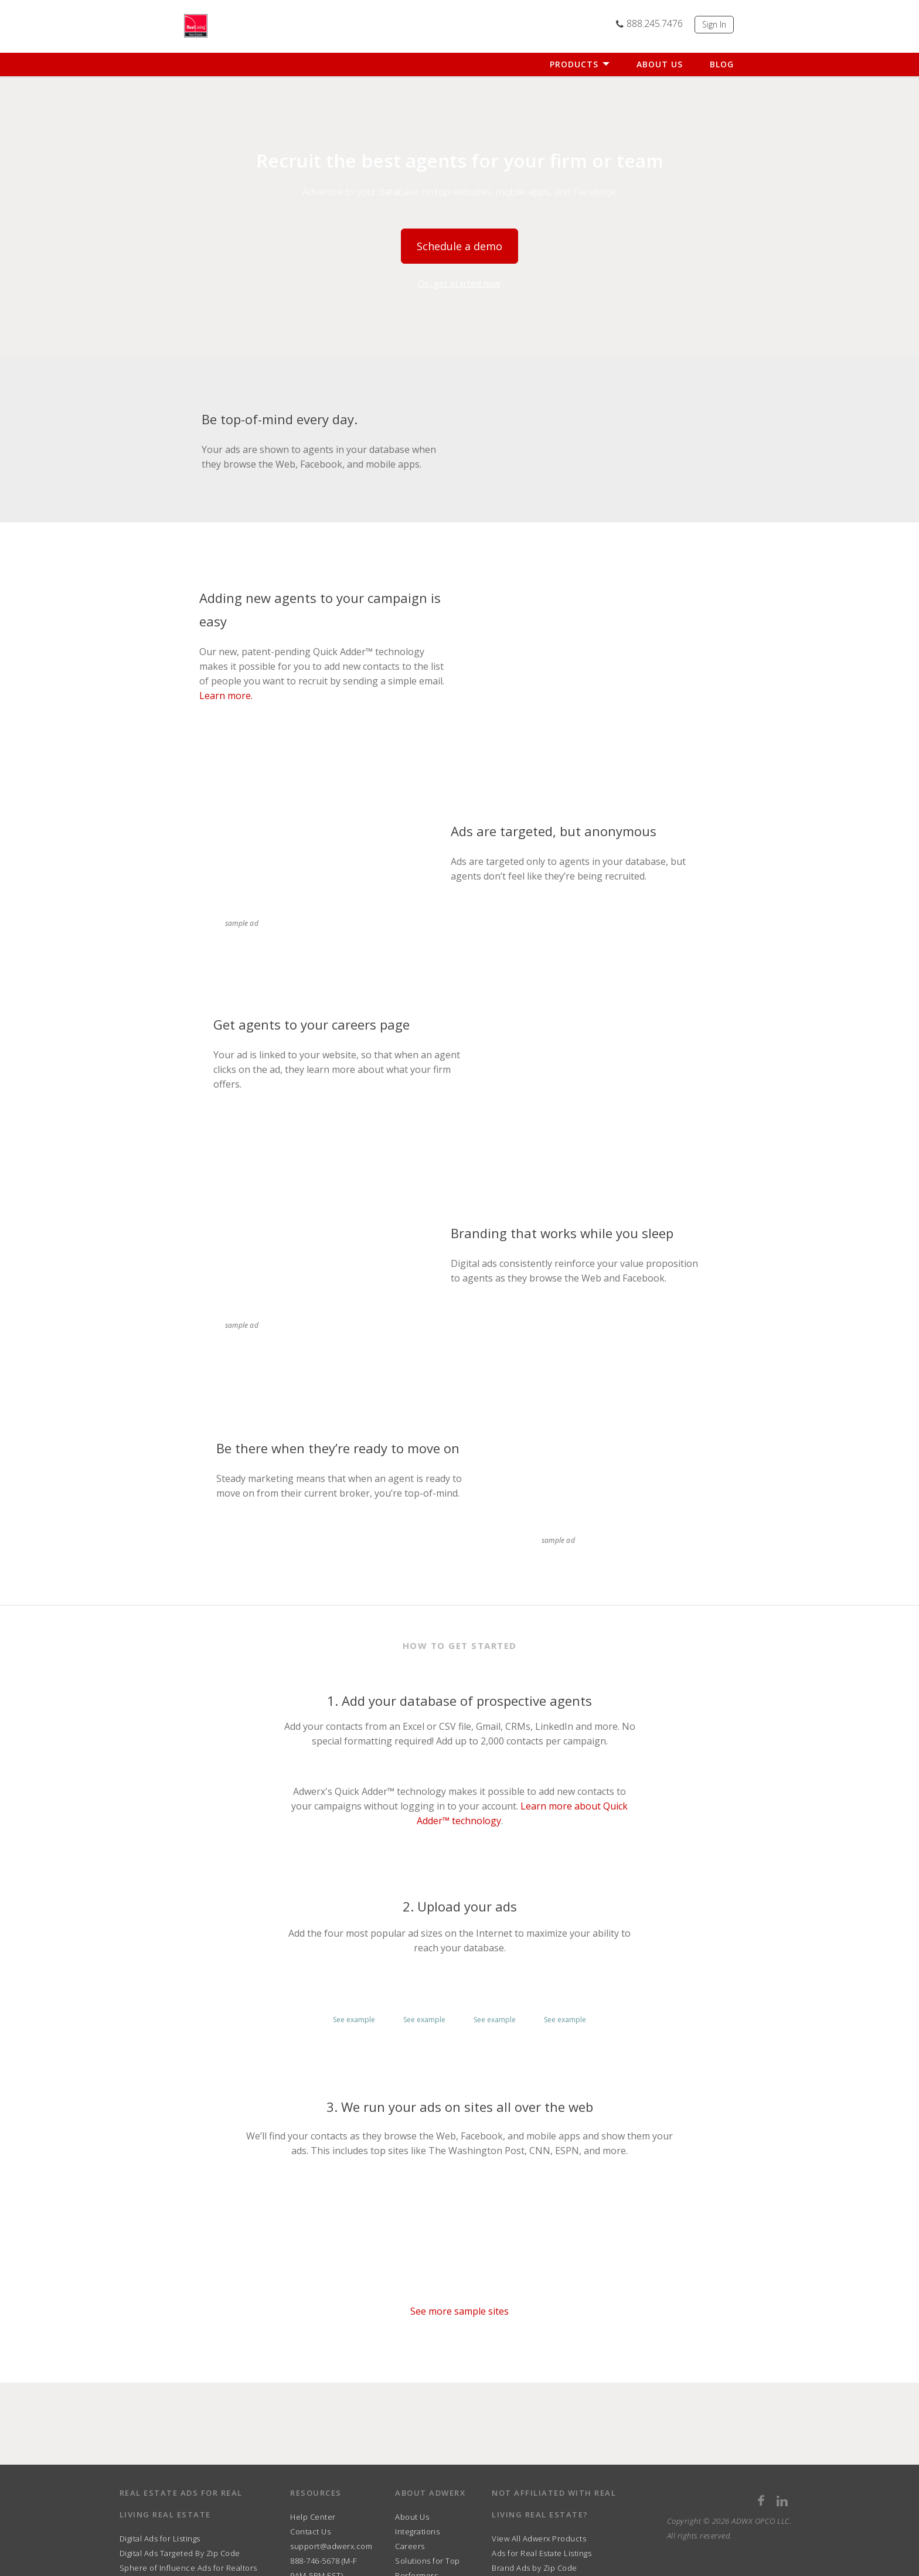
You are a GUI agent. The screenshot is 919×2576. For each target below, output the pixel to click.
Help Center (313, 2517)
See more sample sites (459, 2311)
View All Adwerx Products (539, 2538)
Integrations (417, 2531)
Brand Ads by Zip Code (534, 2568)
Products (580, 64)
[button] (354, 1995)
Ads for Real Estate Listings (541, 2553)
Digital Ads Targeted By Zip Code (180, 2553)
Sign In (714, 24)
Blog (722, 64)
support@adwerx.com (331, 2546)
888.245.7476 (649, 23)
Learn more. (226, 695)
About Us (660, 64)
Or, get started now (459, 283)
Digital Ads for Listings (160, 2538)
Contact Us (310, 2531)
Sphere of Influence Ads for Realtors (188, 2568)
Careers (410, 2546)
